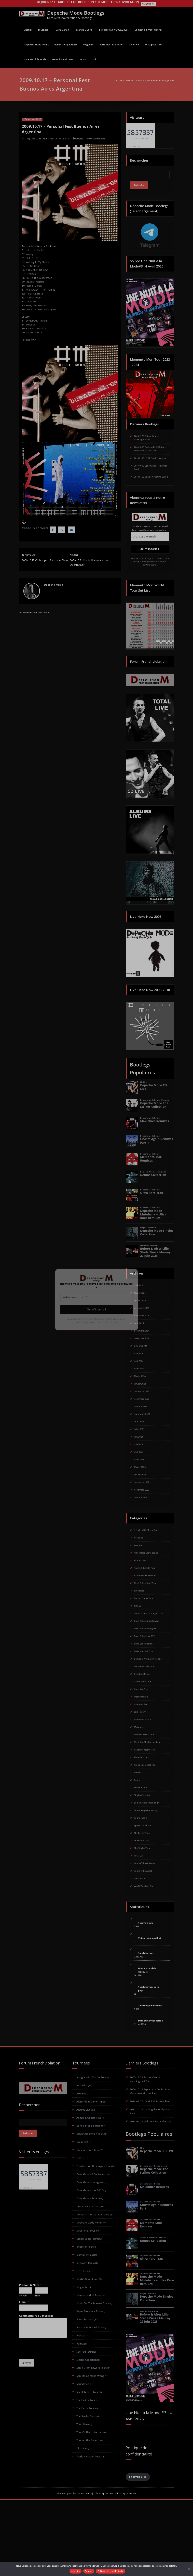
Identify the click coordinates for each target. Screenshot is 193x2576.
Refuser (89, 2571)
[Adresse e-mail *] (96, 1285)
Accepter (75, 2571)
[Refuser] (189, 2569)
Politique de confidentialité (110, 2571)
